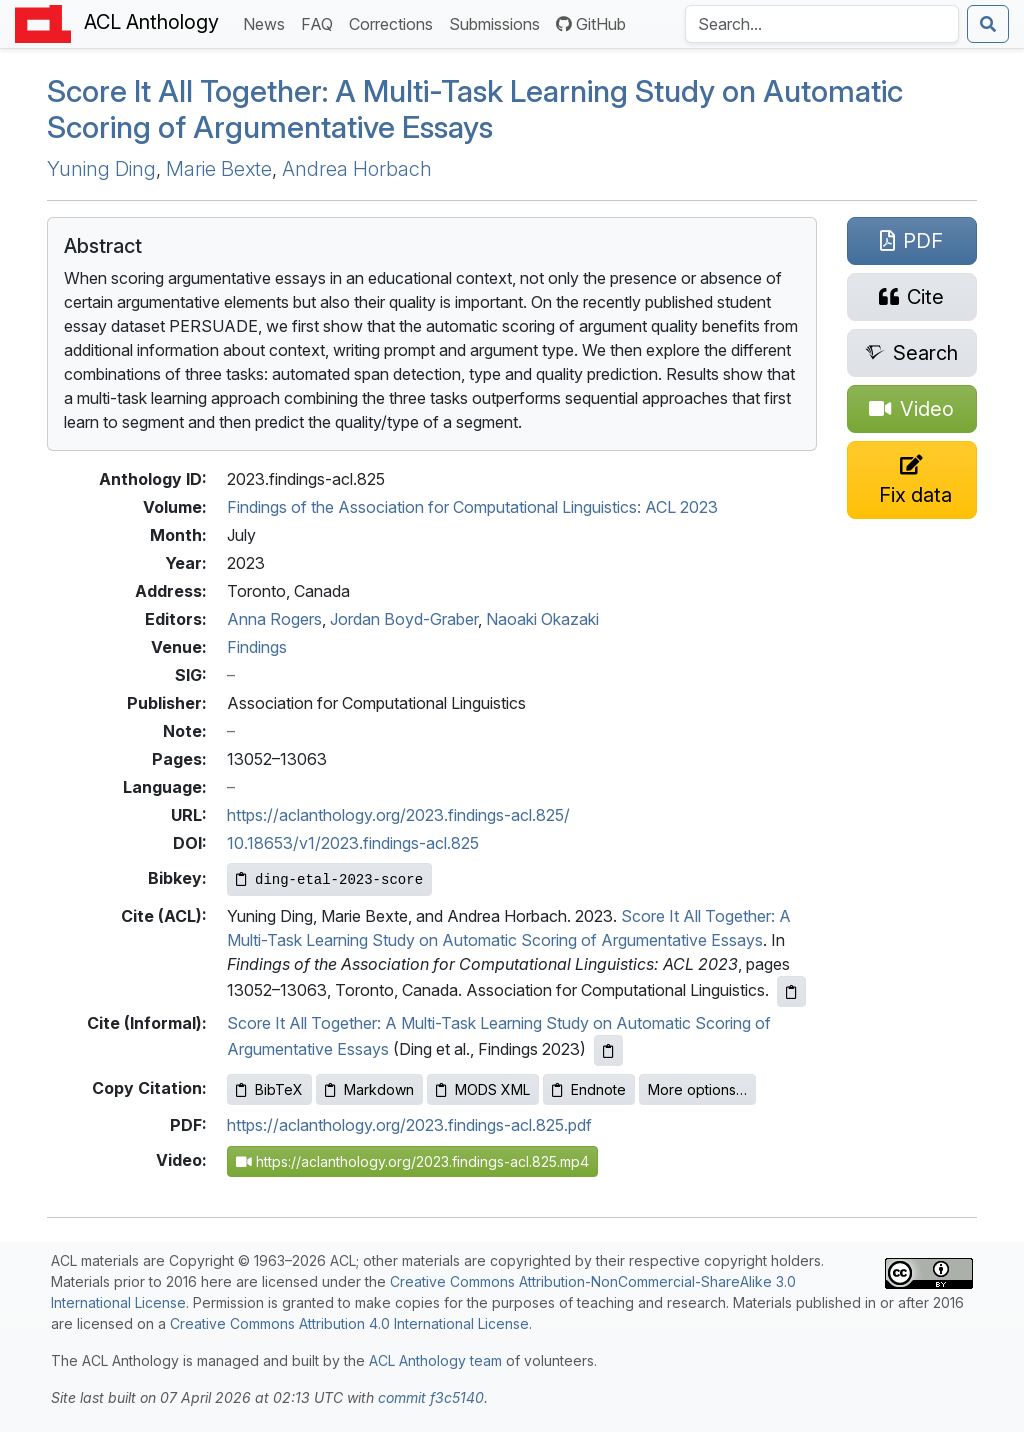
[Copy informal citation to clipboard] (608, 1050)
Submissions (498, 22)
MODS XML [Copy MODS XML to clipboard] (483, 1089)
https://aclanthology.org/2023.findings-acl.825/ (398, 815)
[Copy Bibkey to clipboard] (329, 879)
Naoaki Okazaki (542, 619)
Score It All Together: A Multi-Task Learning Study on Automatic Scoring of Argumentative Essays (475, 109)
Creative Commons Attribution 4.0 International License (349, 1323)
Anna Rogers (274, 619)
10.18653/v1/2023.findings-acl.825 (353, 843)
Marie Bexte (219, 169)
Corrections (395, 22)
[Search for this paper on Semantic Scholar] (912, 353)
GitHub (591, 24)
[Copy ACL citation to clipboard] (791, 991)
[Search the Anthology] (822, 24)
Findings (257, 647)
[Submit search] (988, 24)
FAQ (321, 22)
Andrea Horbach (357, 169)
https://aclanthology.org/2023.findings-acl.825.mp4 (412, 1161)
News (268, 22)
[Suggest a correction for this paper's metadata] (912, 480)
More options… (697, 1089)
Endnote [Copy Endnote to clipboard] (589, 1089)
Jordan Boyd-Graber (404, 619)
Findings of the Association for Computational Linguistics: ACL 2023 (472, 507)
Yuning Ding (101, 169)
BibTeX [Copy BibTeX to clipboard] (269, 1089)
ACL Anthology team (435, 1360)
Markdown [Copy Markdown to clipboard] (369, 1089)
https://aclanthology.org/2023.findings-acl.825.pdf (409, 1125)
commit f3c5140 (431, 1397)
